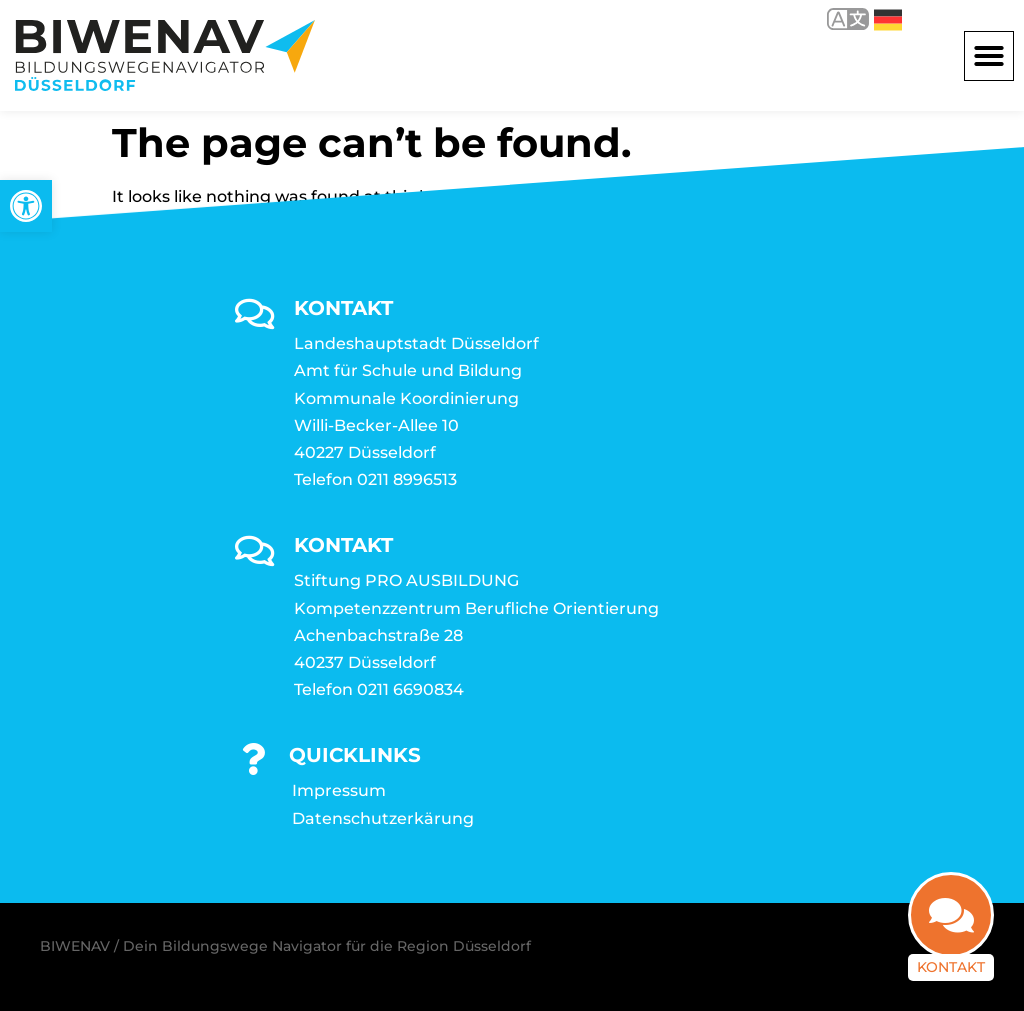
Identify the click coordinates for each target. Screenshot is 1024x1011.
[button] (989, 56)
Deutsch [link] (888, 20)
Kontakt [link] (951, 967)
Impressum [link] (339, 790)
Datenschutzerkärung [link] (383, 818)
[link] (26, 206)
